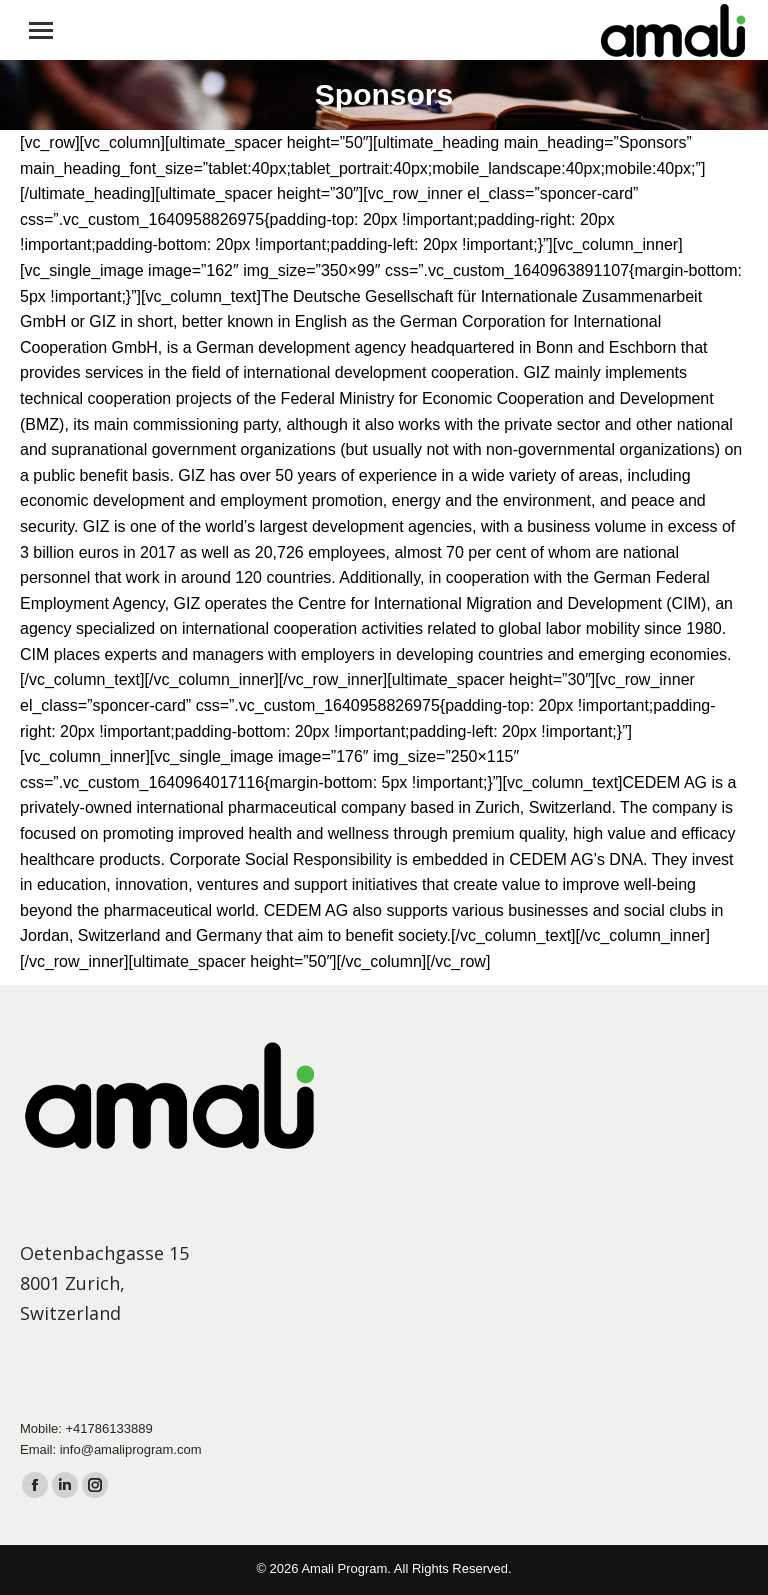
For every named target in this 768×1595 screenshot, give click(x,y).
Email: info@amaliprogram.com (111, 1449)
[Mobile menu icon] (41, 30)
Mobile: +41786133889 (86, 1428)
